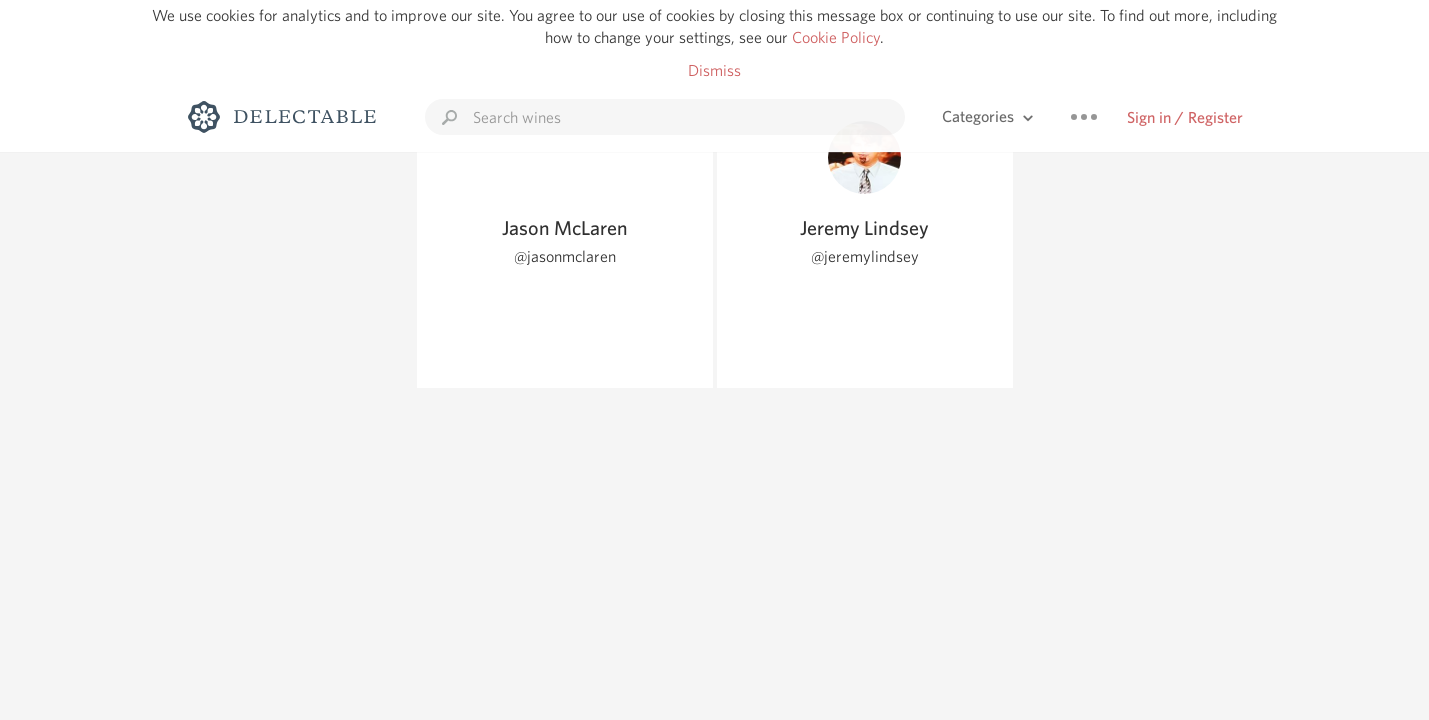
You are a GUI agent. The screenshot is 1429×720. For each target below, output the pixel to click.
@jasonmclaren (565, 256)
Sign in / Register (1185, 117)
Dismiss (714, 70)
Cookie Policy (836, 37)
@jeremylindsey (865, 256)
